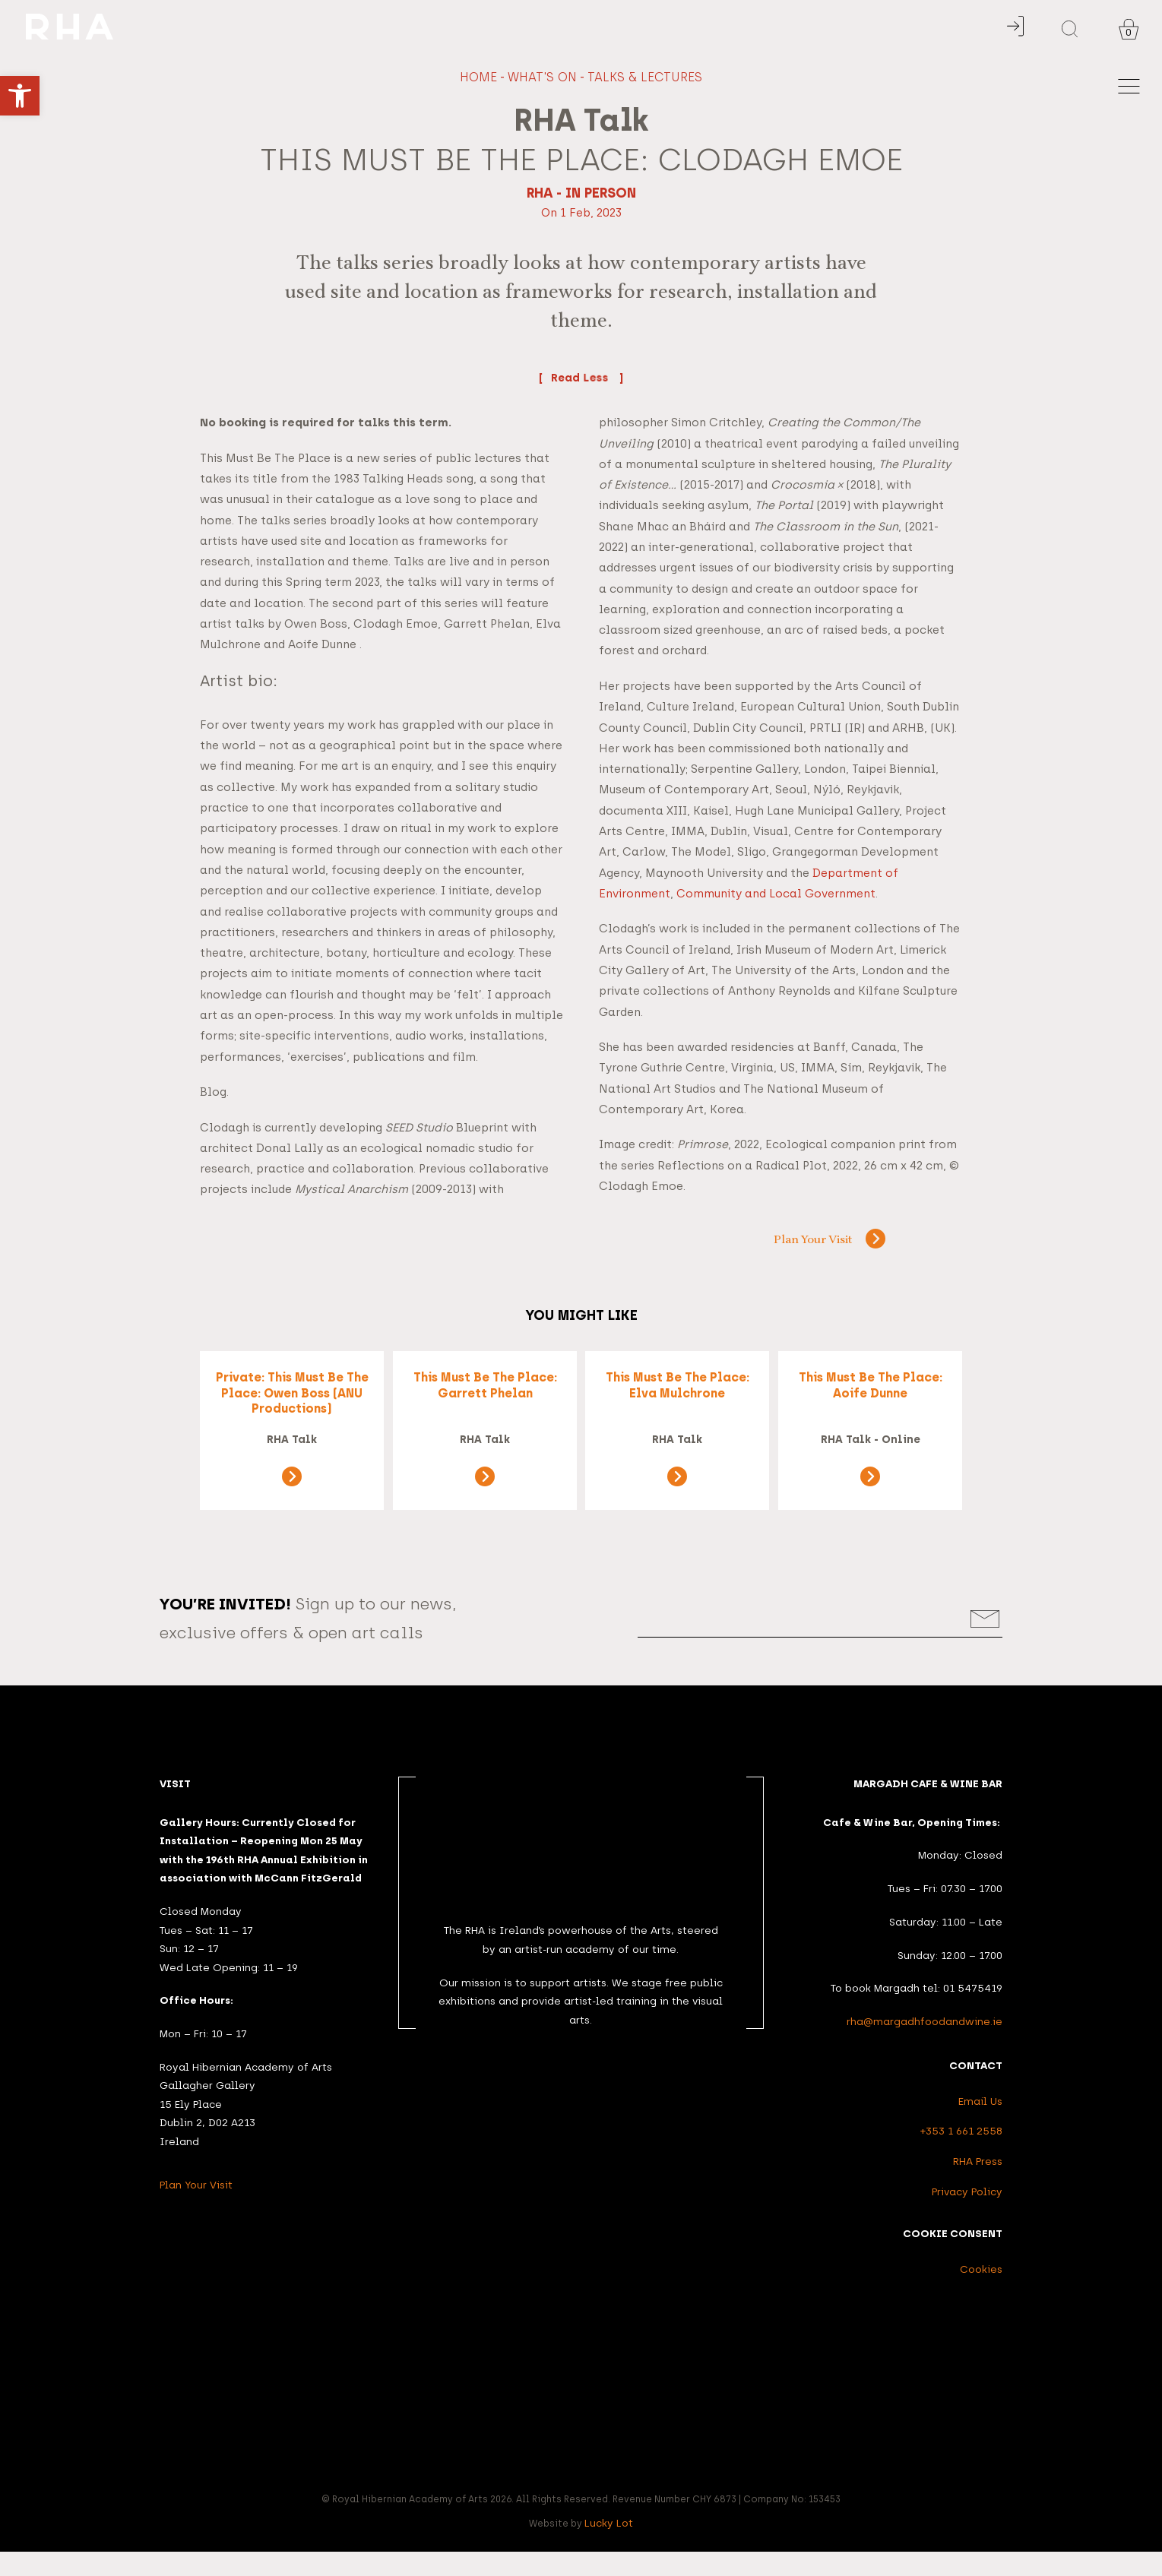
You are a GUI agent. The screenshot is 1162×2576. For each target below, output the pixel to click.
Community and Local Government (775, 893)
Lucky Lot (608, 2548)
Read (581, 378)
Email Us (980, 2126)
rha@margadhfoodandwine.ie (924, 2046)
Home (478, 77)
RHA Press (977, 2186)
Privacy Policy (967, 2216)
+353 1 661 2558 (961, 2156)
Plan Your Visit (799, 1240)
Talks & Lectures (644, 77)
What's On (542, 77)
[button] (20, 96)
